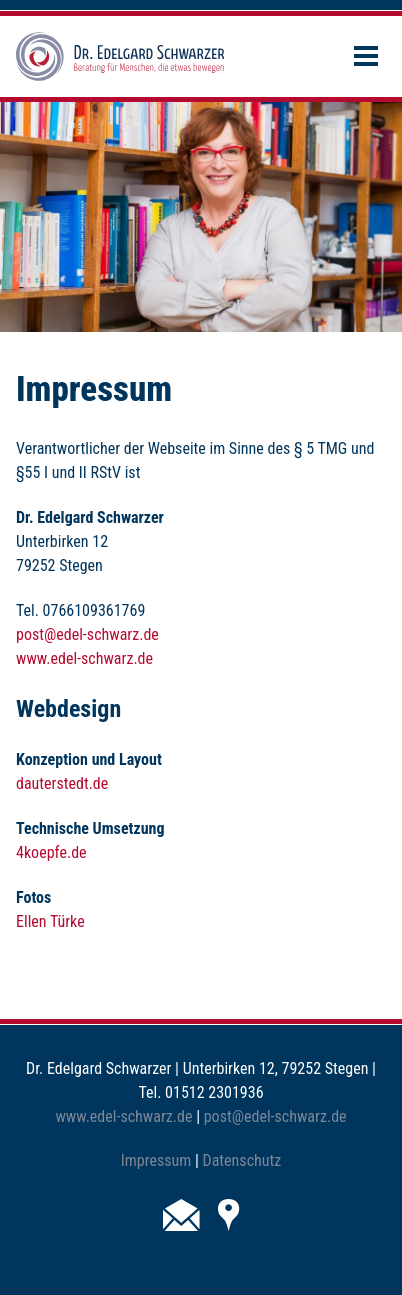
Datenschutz (242, 1160)
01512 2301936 (214, 1092)
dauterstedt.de (62, 783)
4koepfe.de (51, 852)
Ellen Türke (50, 921)
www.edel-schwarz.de (84, 658)
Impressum (156, 1160)
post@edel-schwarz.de (87, 634)
